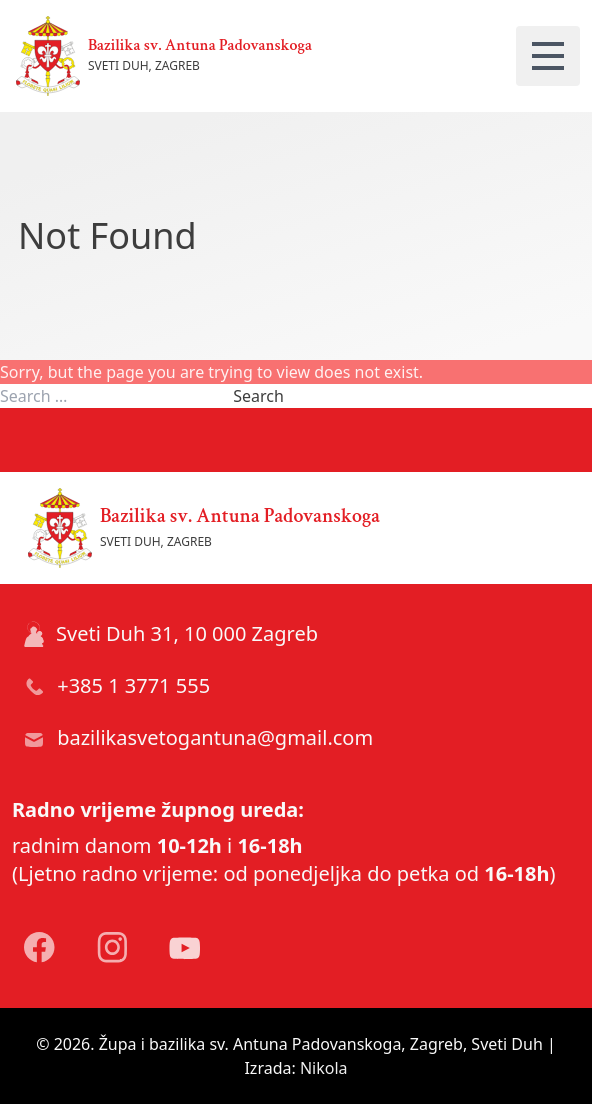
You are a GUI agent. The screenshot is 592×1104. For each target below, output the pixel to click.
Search (258, 396)
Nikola (324, 1068)
